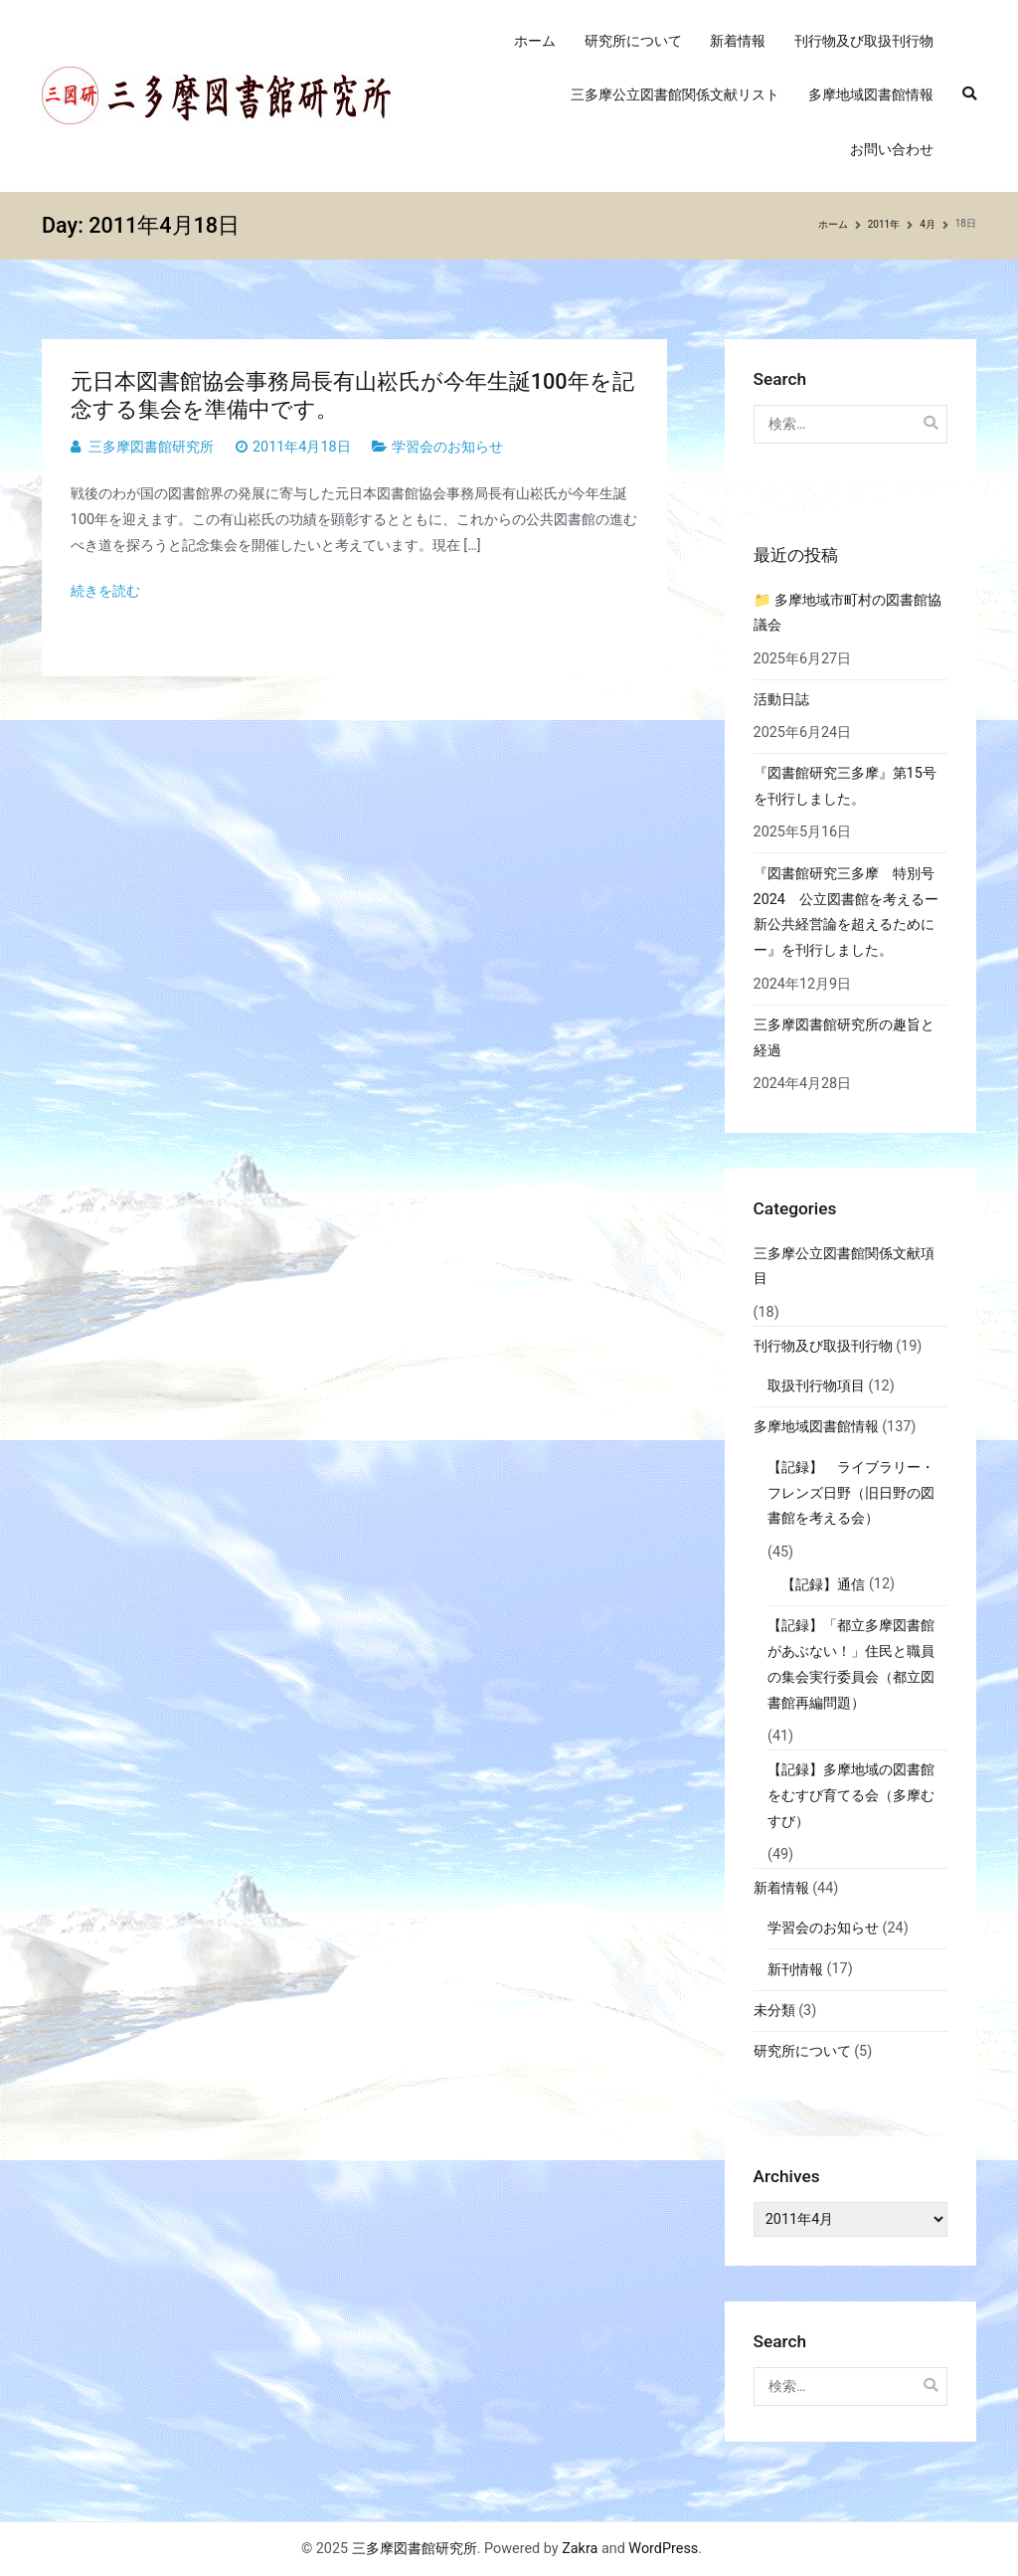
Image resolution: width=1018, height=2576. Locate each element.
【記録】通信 (823, 1584)
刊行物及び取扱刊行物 (863, 41)
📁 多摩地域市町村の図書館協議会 (848, 613)
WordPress (663, 2548)
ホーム (535, 41)
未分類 (774, 2010)
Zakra (579, 2548)
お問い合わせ (891, 149)
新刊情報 (795, 1969)
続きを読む (105, 591)
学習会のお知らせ (447, 447)
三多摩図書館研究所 (151, 447)
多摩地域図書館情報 (870, 95)
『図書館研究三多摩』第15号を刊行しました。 (845, 786)
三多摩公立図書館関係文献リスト (675, 95)
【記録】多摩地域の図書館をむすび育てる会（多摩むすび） (850, 1795)
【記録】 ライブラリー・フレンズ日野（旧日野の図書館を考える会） (850, 1493)
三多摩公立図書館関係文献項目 (844, 1266)
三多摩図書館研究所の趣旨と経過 (844, 1037)
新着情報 (737, 41)
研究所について (633, 41)
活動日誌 (781, 699)
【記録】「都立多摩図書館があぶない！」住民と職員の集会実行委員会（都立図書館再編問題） (850, 1664)
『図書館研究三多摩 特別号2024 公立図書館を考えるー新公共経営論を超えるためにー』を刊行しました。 (846, 912)
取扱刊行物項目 (816, 1386)
